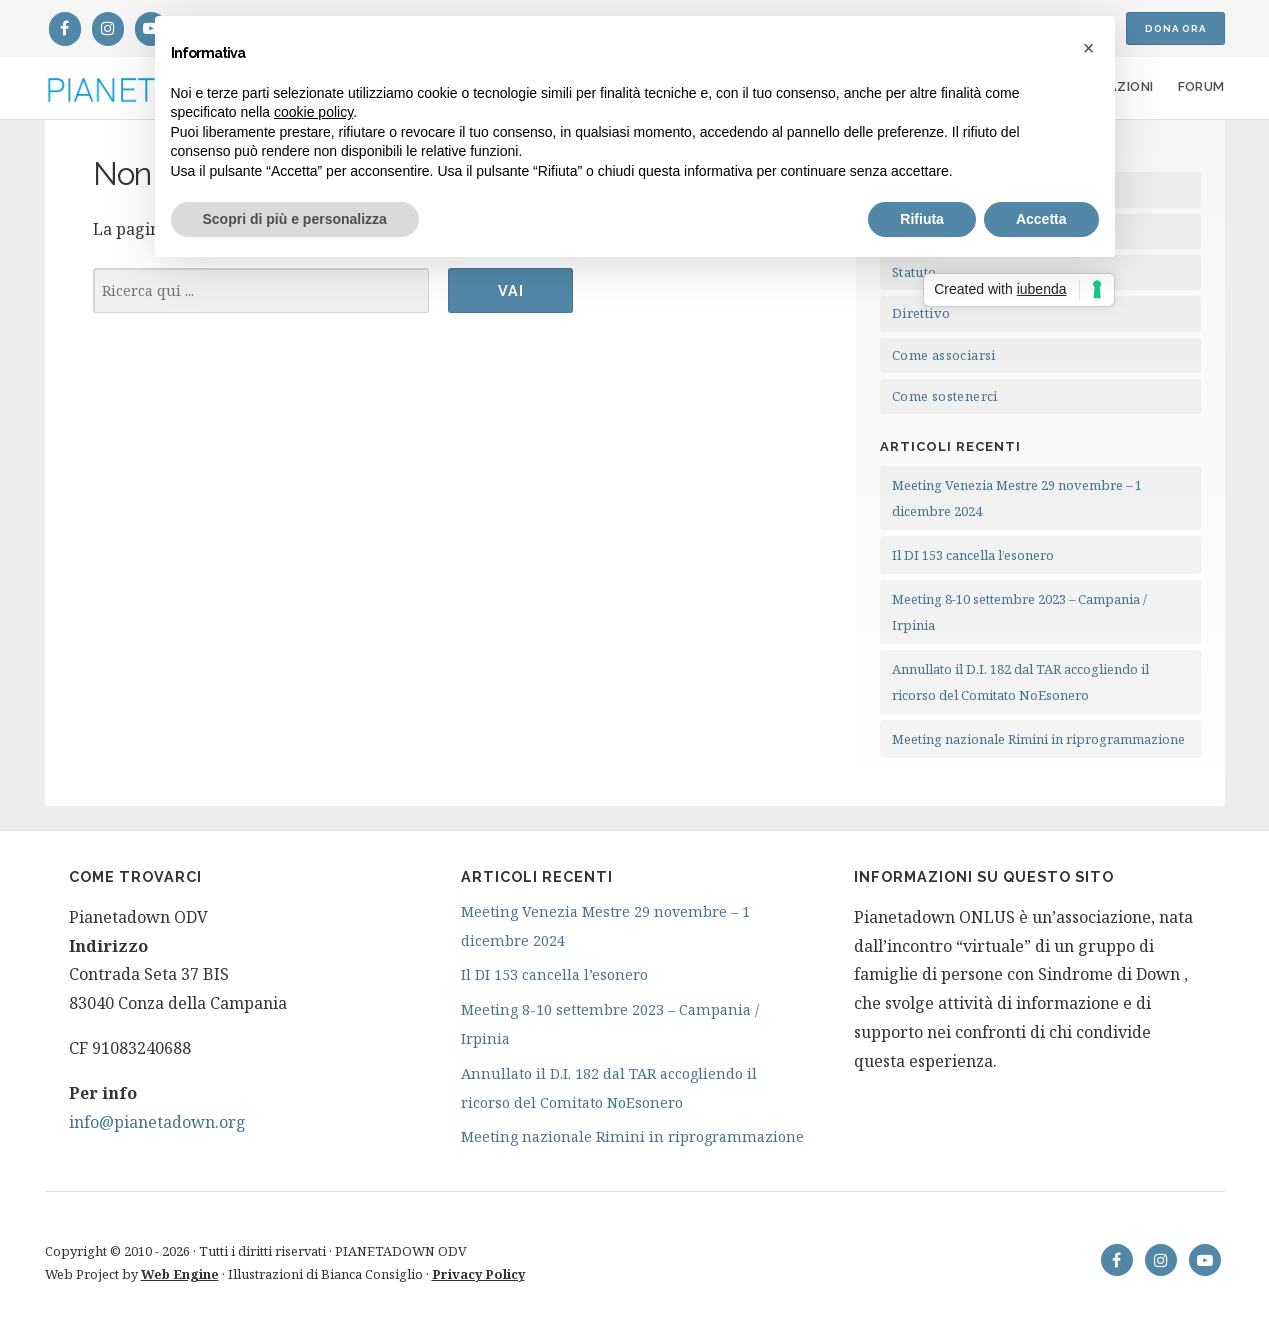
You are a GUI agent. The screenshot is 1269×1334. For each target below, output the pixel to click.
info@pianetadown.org (157, 1122)
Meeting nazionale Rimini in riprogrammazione (1038, 739)
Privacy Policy (478, 1274)
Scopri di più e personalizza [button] (295, 219)
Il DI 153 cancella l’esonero (973, 555)
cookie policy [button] (313, 112)
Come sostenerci (945, 396)
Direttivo (921, 313)
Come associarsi (944, 355)
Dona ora (1175, 28)
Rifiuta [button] (922, 219)
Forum (1201, 86)
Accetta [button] (1041, 219)
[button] (1089, 48)
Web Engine (180, 1274)
